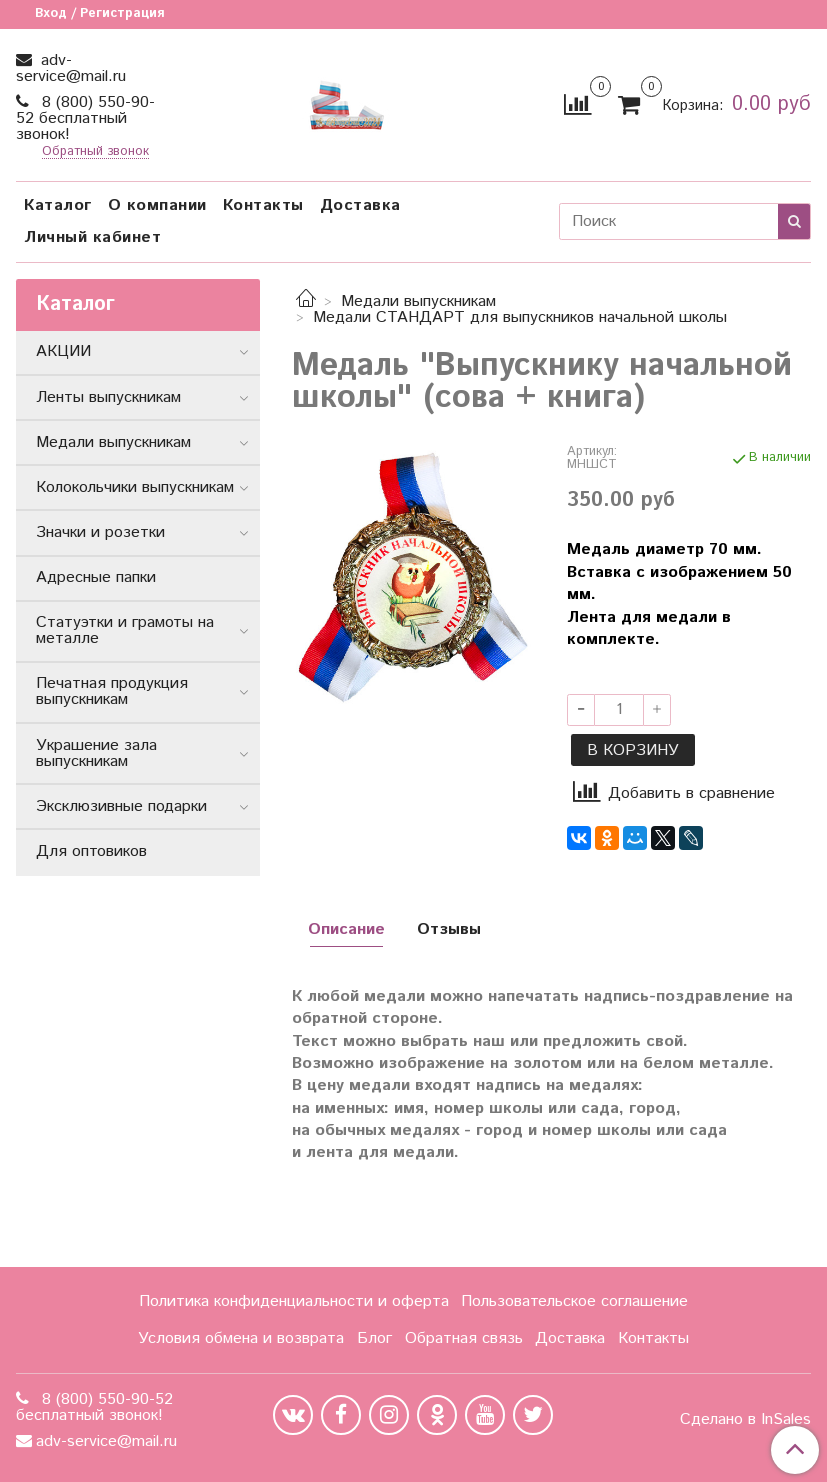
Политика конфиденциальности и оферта (294, 1301)
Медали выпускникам (418, 301)
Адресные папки (96, 577)
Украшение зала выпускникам (96, 753)
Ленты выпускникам (108, 397)
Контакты (263, 205)
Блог (374, 1338)
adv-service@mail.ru (71, 68)
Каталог (58, 205)
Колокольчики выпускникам (135, 487)
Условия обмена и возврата (241, 1338)
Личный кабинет (92, 237)
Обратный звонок (95, 152)
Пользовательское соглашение (574, 1301)
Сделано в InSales (745, 1420)
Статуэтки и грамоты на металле (125, 630)
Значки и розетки (100, 532)
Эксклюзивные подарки (121, 806)
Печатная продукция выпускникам (112, 691)
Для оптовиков (91, 851)
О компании (157, 205)
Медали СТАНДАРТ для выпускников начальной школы (520, 317)
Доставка (360, 205)
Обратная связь (464, 1338)
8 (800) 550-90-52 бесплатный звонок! (85, 118)
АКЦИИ (63, 351)
